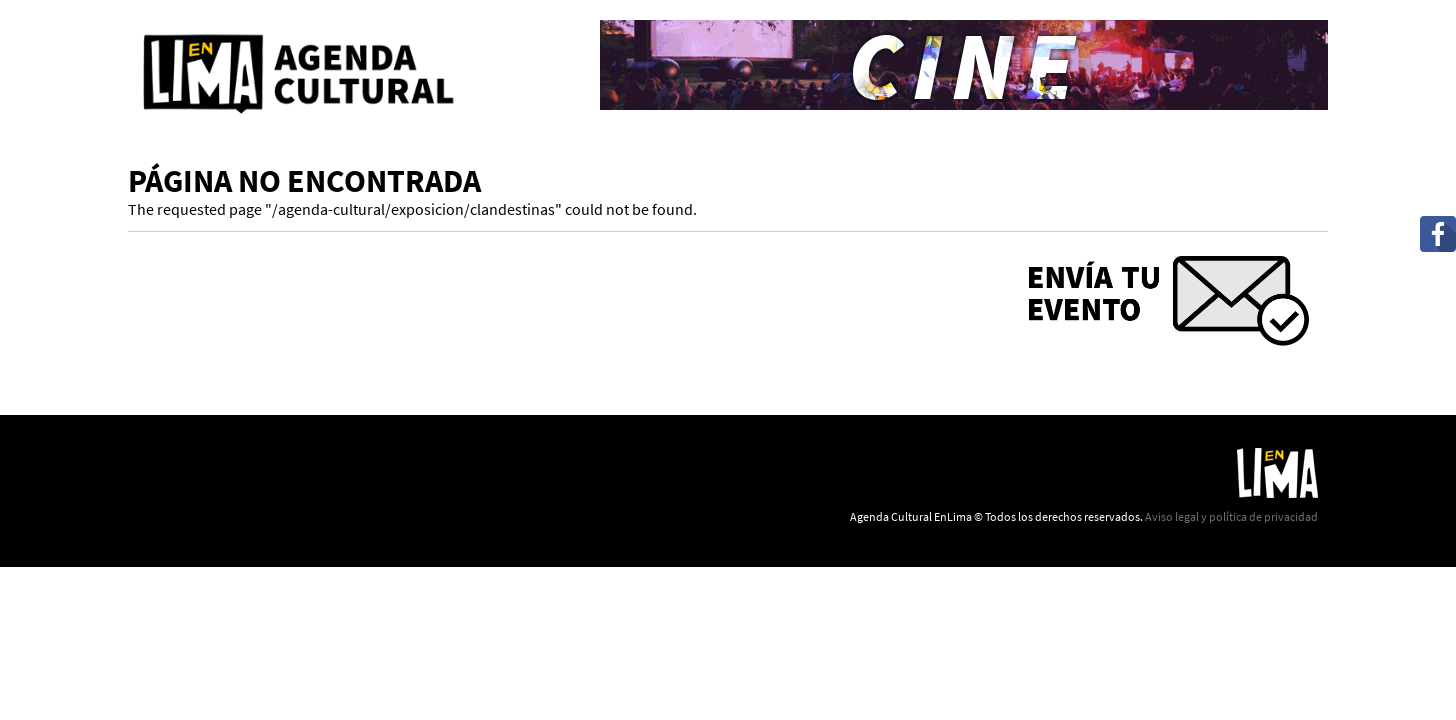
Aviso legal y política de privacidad (1231, 516)
